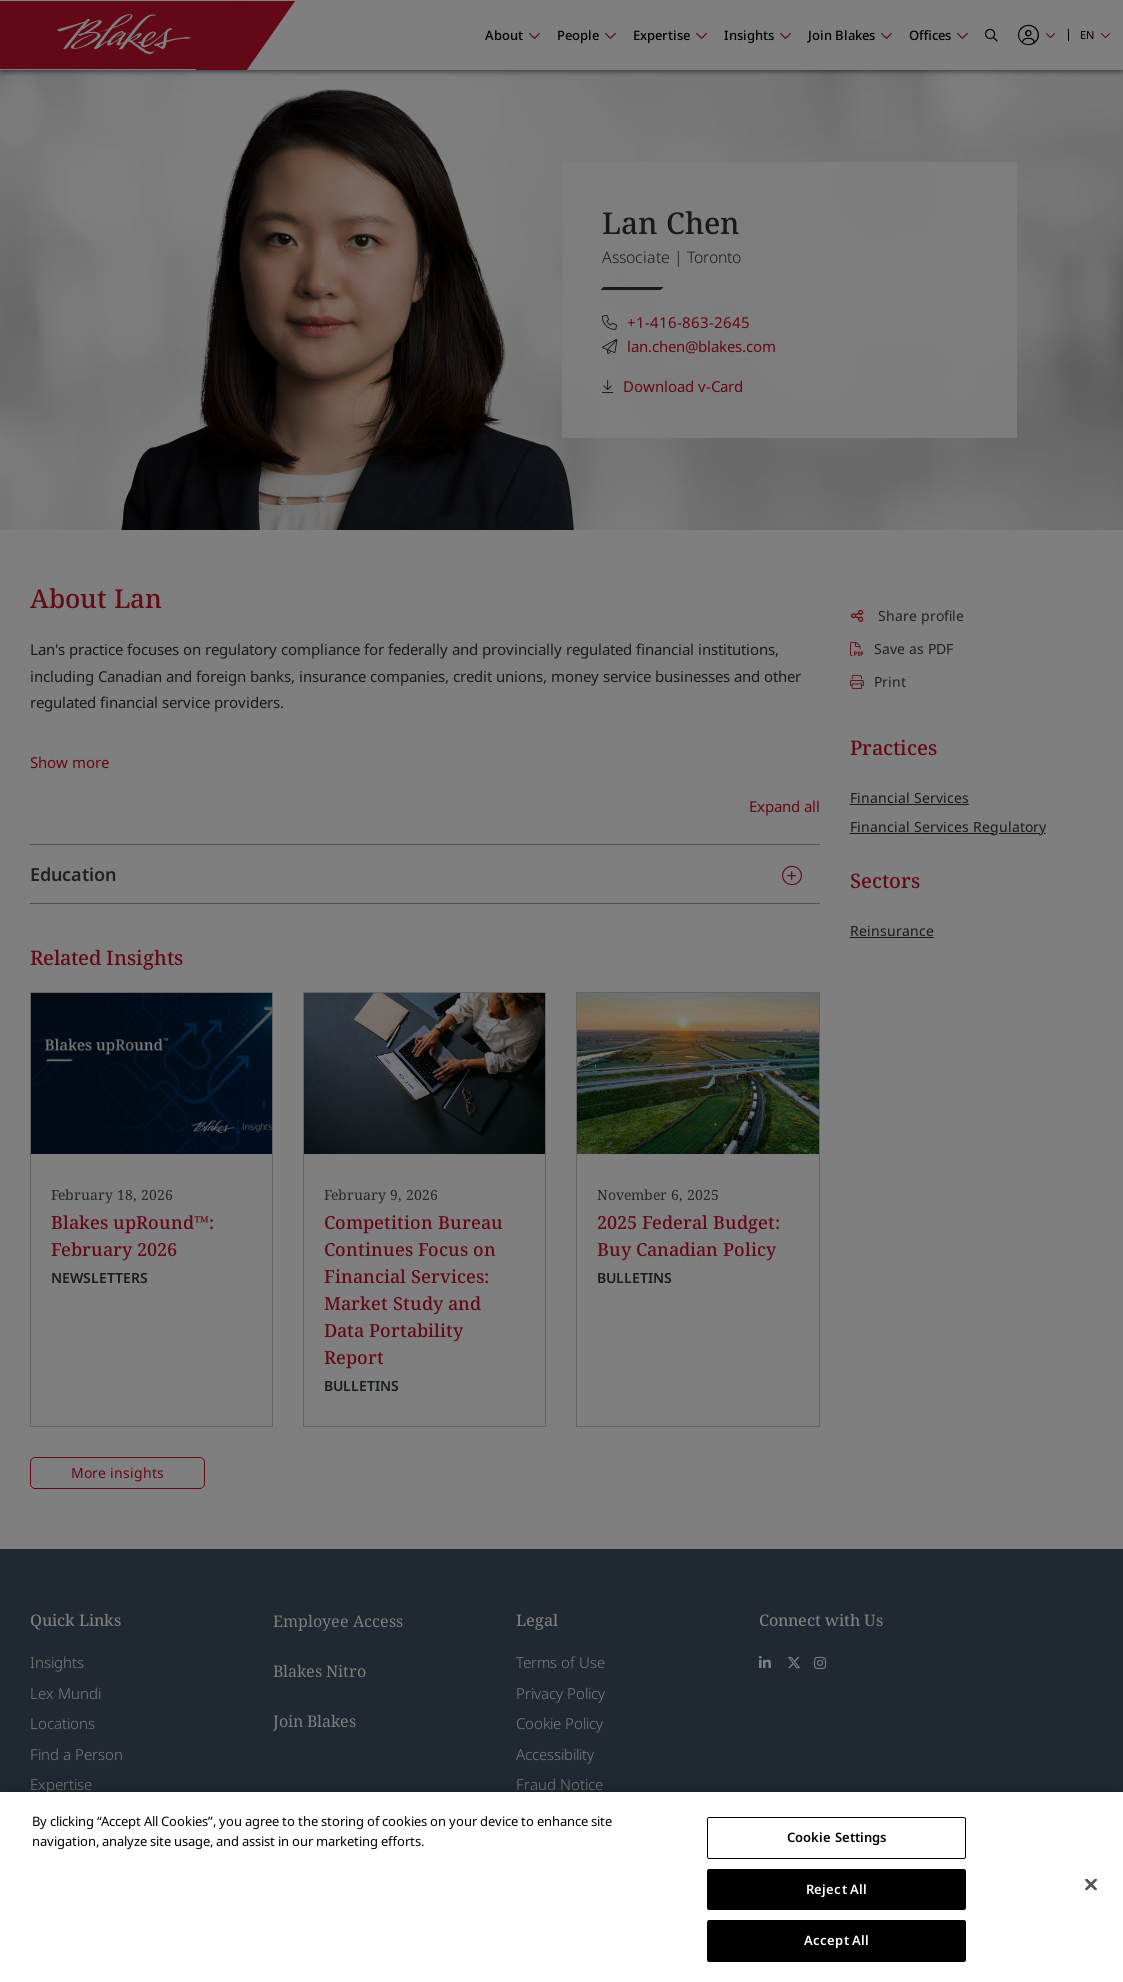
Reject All (836, 1889)
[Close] (1091, 1885)
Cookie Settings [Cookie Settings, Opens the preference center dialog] (837, 1837)
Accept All (836, 1940)
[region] (561, 1887)
